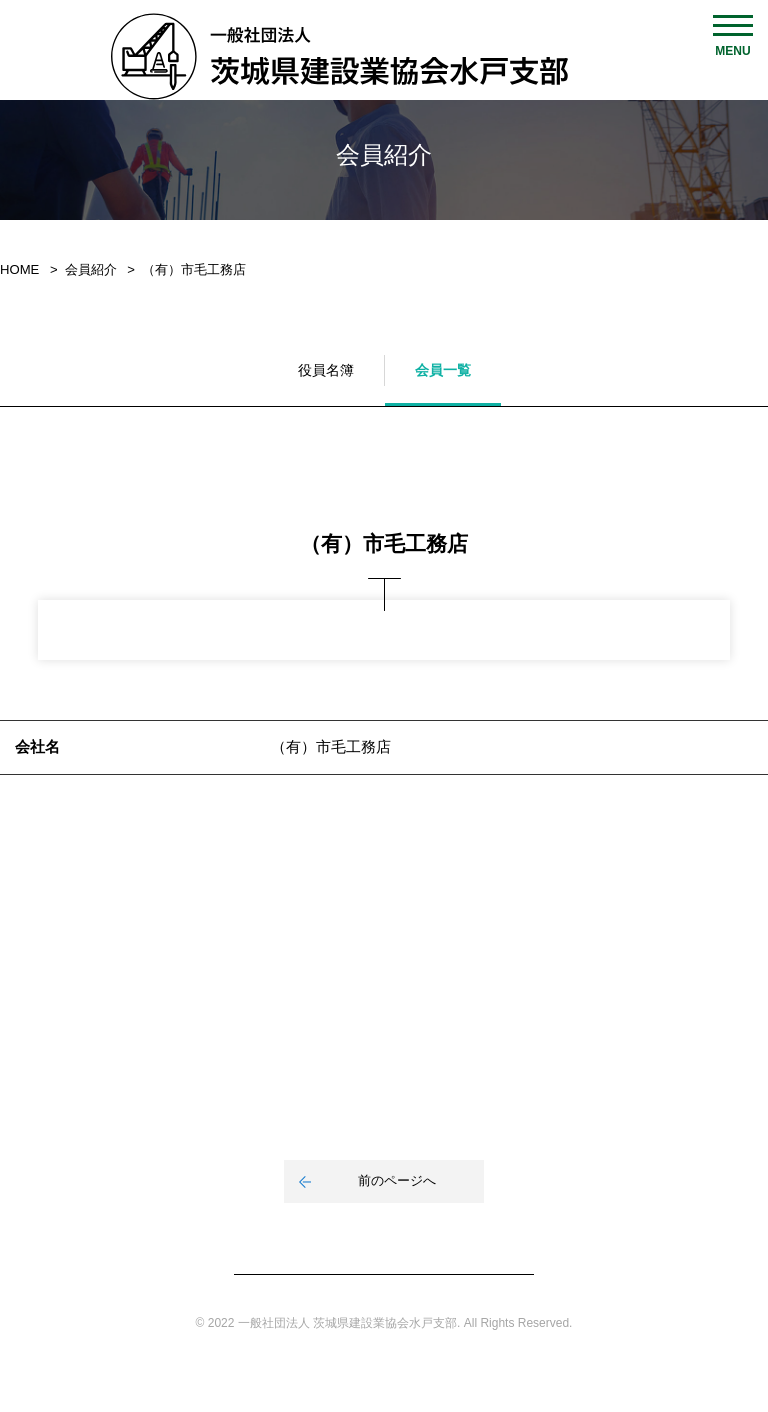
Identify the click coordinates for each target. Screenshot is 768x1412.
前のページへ (397, 1180)
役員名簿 (326, 370)
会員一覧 (443, 370)
